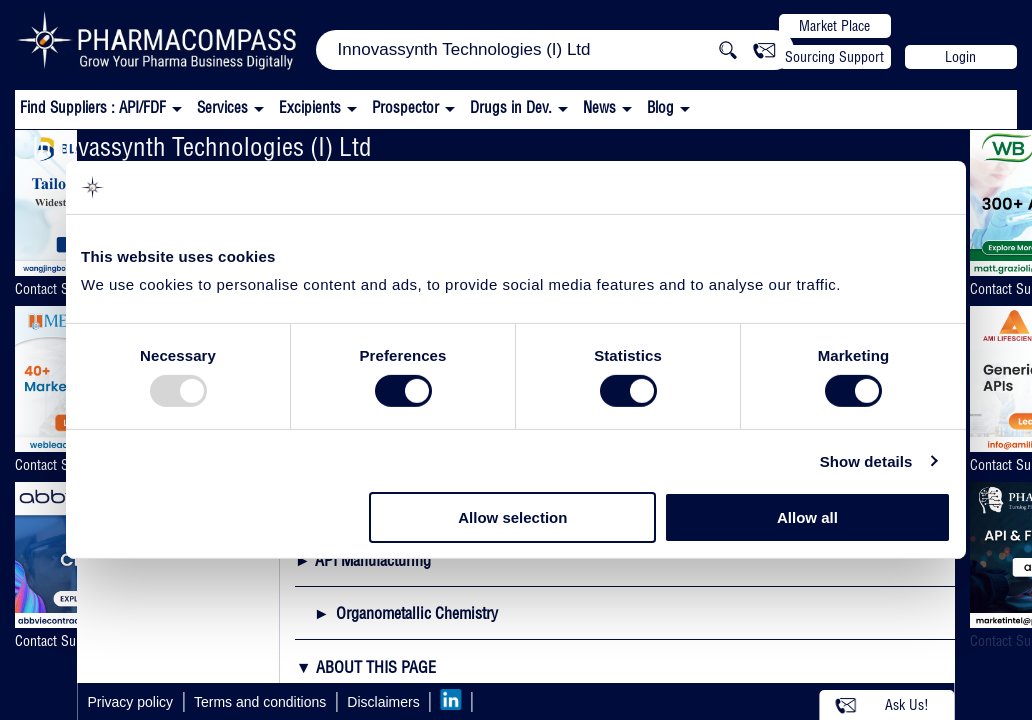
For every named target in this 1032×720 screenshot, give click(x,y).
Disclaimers (383, 702)
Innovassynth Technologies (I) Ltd (202, 146)
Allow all (807, 517)
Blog (660, 107)
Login (960, 57)
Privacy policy (130, 702)
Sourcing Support (834, 57)
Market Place (834, 26)
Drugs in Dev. (511, 107)
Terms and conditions (260, 702)
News (599, 107)
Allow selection (512, 517)
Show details (866, 461)
